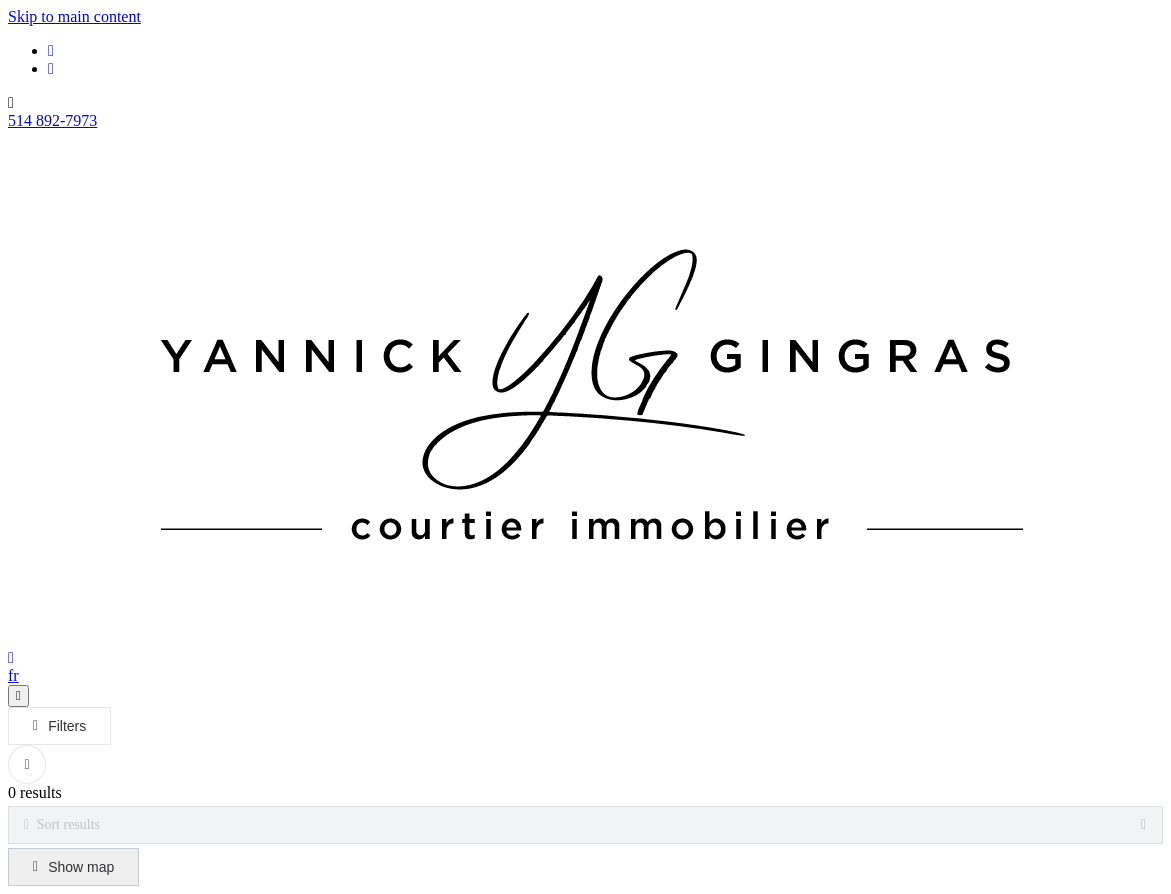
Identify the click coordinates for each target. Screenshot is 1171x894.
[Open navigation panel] (18, 696)
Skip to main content (74, 16)
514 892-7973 (52, 120)
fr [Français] (13, 675)
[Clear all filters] (27, 764)
